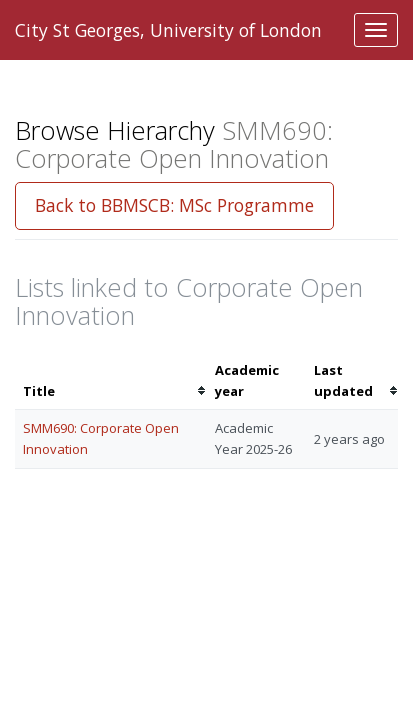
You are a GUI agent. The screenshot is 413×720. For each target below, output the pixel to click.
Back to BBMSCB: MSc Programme (174, 205)
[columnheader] (111, 381)
